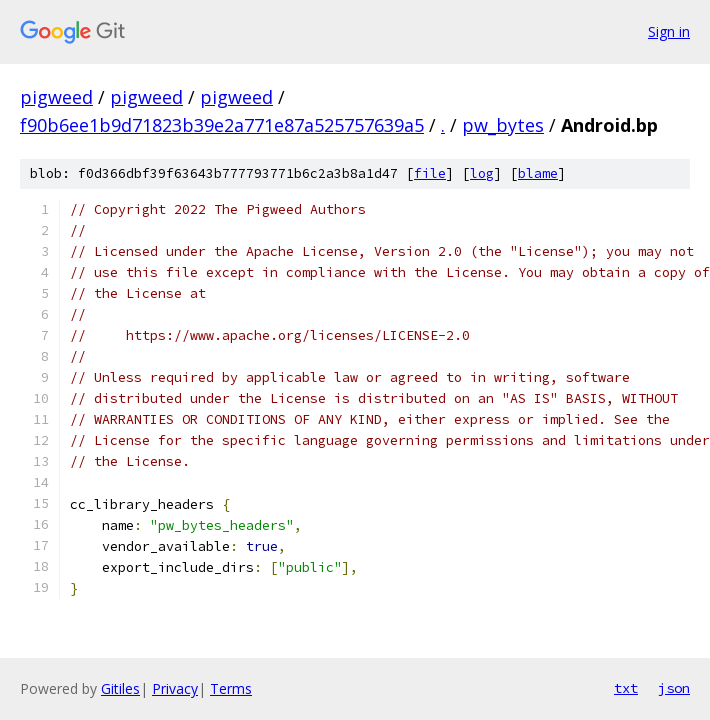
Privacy (175, 688)
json (674, 688)
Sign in (669, 31)
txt (626, 688)
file (430, 173)
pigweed (56, 97)
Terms (231, 688)
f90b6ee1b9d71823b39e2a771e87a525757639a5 (222, 125)
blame (538, 173)
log (482, 173)
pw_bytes (503, 125)
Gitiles (120, 688)
